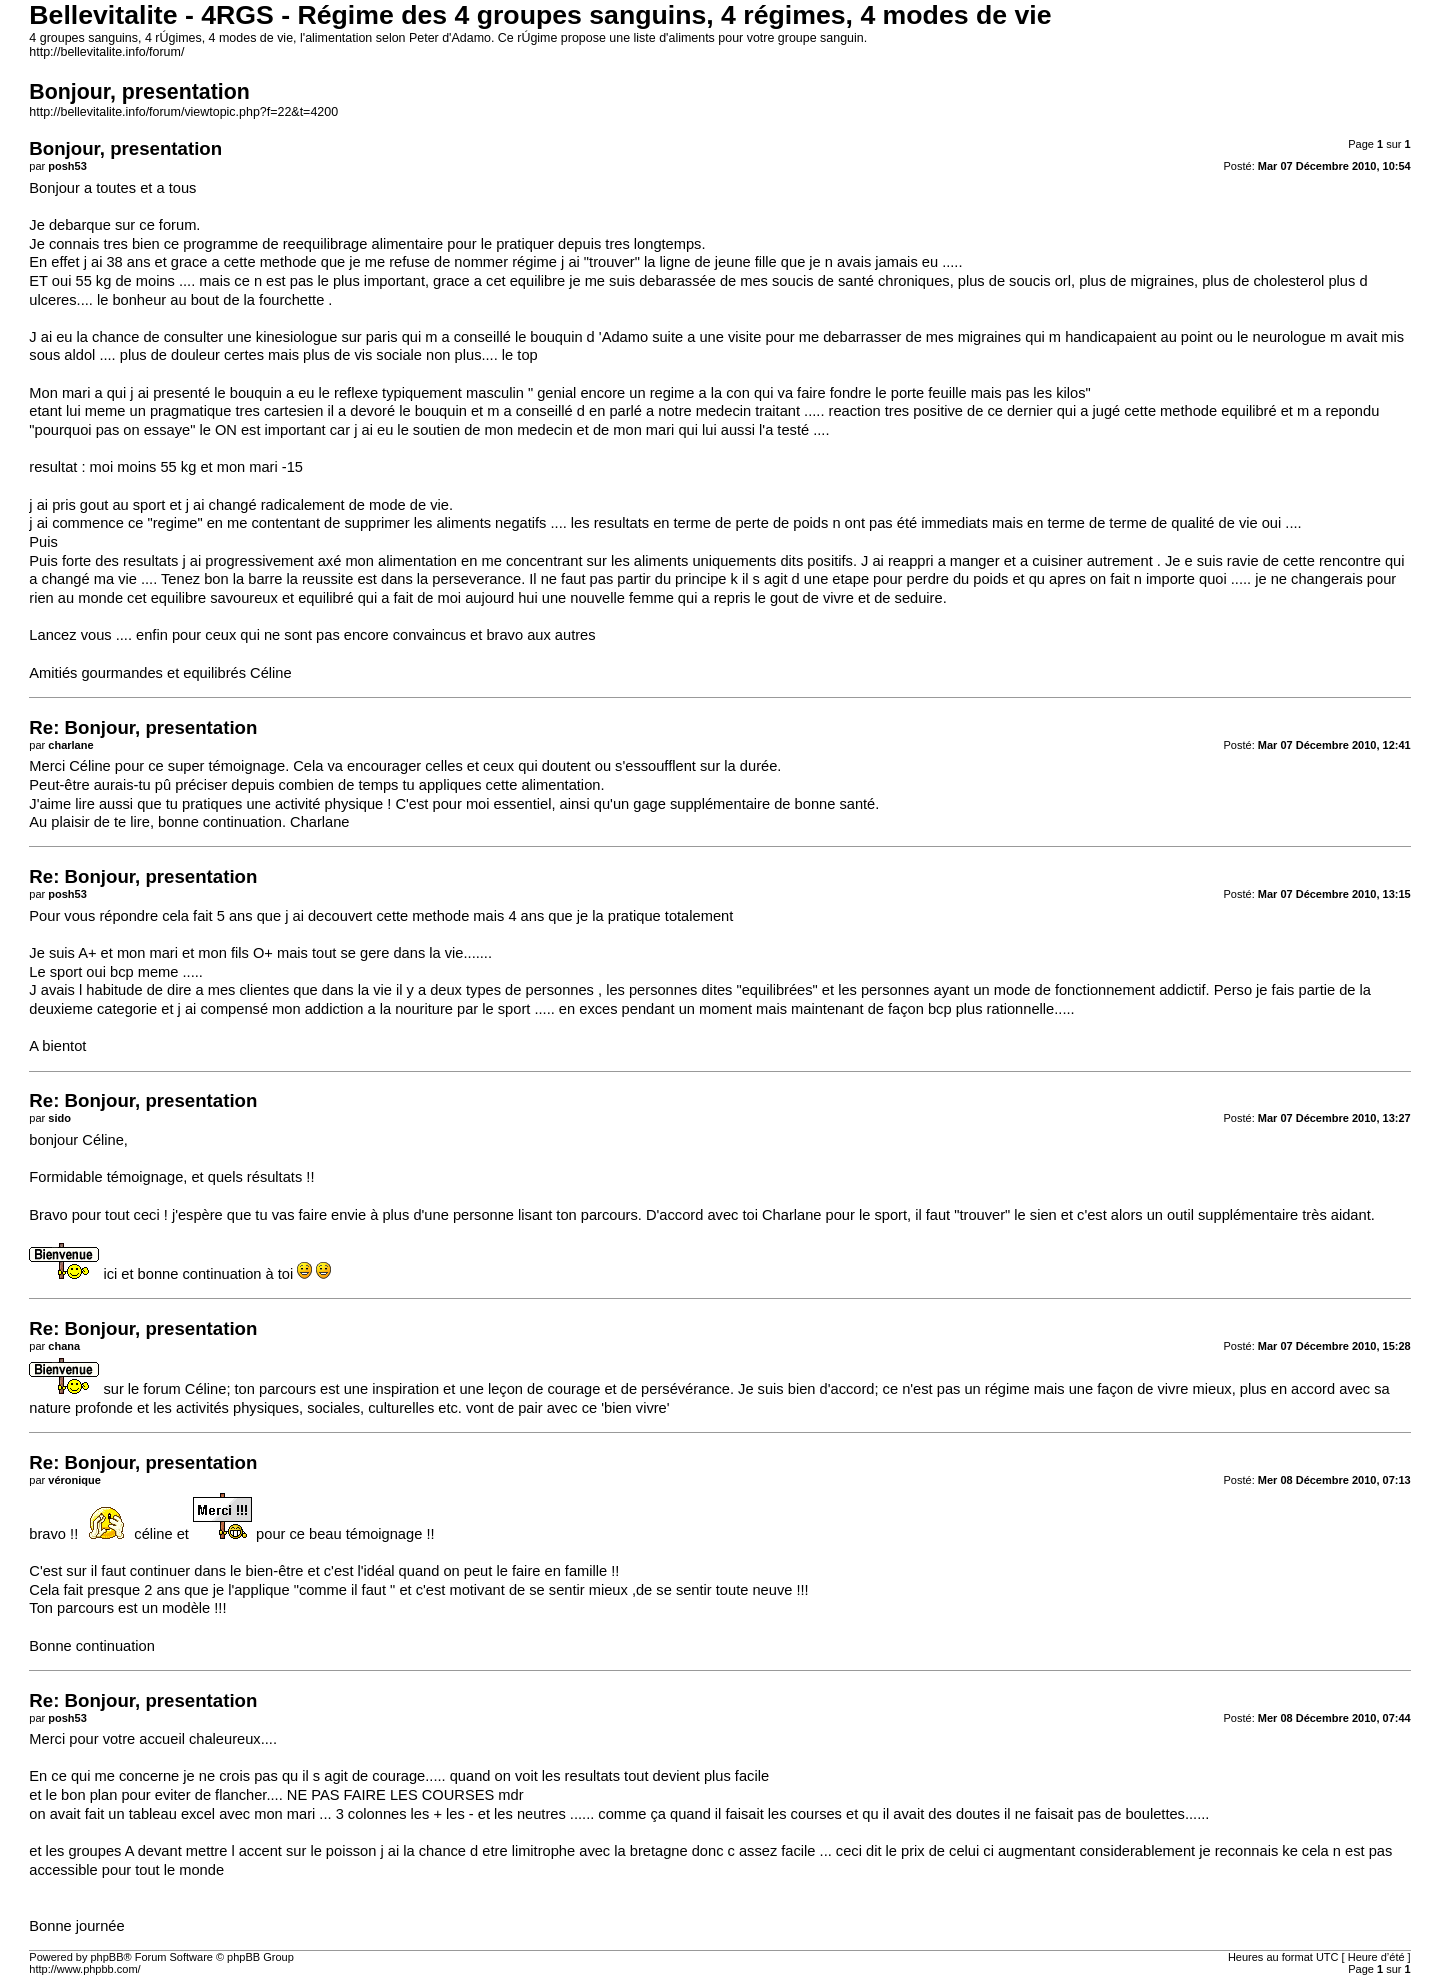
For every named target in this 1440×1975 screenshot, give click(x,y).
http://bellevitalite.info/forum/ (106, 52)
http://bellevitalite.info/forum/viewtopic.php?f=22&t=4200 (183, 112)
